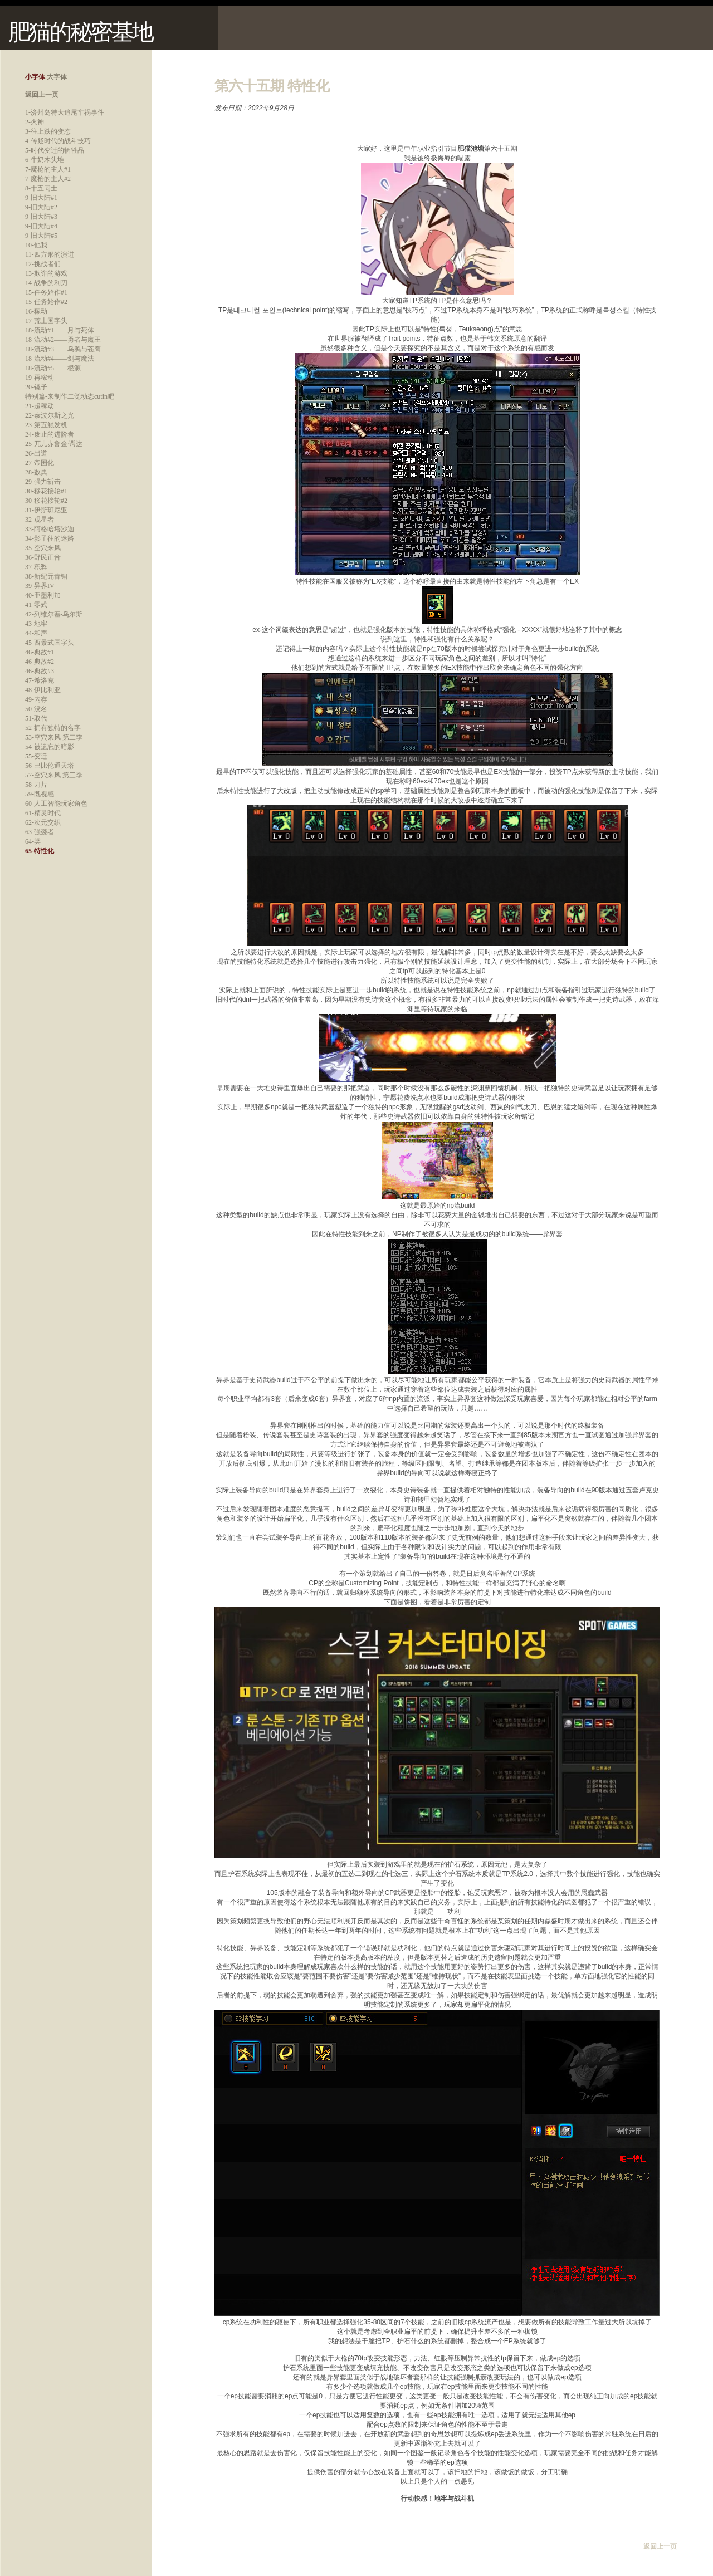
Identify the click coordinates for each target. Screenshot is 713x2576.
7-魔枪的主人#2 (48, 179)
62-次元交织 (43, 822)
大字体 (57, 77)
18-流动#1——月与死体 (59, 330)
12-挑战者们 (43, 264)
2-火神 (34, 122)
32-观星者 (39, 519)
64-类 (33, 841)
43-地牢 (36, 624)
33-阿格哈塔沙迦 (49, 529)
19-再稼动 (39, 377)
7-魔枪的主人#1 (48, 169)
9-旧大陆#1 (41, 198)
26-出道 (36, 453)
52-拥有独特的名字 (53, 728)
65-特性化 (39, 851)
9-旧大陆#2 (41, 207)
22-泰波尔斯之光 (49, 415)
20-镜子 (36, 387)
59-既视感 (39, 794)
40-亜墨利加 (43, 595)
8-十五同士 (41, 188)
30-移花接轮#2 (46, 501)
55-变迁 (36, 756)
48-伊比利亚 (43, 690)
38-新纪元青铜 (46, 576)
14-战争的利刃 (46, 283)
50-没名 (36, 709)
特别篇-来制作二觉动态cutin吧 (69, 396)
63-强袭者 (39, 832)
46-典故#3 (39, 671)
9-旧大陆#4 (41, 226)
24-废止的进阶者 (49, 434)
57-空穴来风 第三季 (53, 775)
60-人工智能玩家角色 (56, 803)
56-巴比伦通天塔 (49, 766)
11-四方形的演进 (49, 254)
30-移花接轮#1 (46, 491)
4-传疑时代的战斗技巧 (58, 141)
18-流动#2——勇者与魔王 (63, 340)
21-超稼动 (39, 406)
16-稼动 (36, 311)
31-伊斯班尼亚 (46, 510)
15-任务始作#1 (46, 292)
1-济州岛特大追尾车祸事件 (64, 112)
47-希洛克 (39, 680)
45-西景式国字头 (49, 643)
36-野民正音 (43, 557)
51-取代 (36, 718)
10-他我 (36, 245)
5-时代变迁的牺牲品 (54, 150)
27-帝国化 (39, 463)
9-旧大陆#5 (41, 235)
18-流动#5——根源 (53, 368)
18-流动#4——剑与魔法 (59, 359)
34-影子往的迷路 (49, 538)
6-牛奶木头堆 (44, 160)
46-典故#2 (39, 661)
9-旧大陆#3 (41, 217)
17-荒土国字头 (46, 321)
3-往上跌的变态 (48, 131)
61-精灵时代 (43, 813)
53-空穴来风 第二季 (53, 737)
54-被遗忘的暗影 (49, 747)
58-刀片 (36, 785)
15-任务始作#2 (46, 302)
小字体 (35, 77)
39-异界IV (40, 586)
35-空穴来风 (43, 548)
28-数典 (36, 472)
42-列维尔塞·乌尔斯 (53, 614)
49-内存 (36, 699)
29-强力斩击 (43, 482)
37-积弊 (36, 567)
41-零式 (36, 605)
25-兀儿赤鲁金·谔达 (53, 444)
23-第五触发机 (46, 425)
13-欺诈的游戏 (46, 273)
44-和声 (36, 633)
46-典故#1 (39, 652)
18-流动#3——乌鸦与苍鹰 (63, 349)
